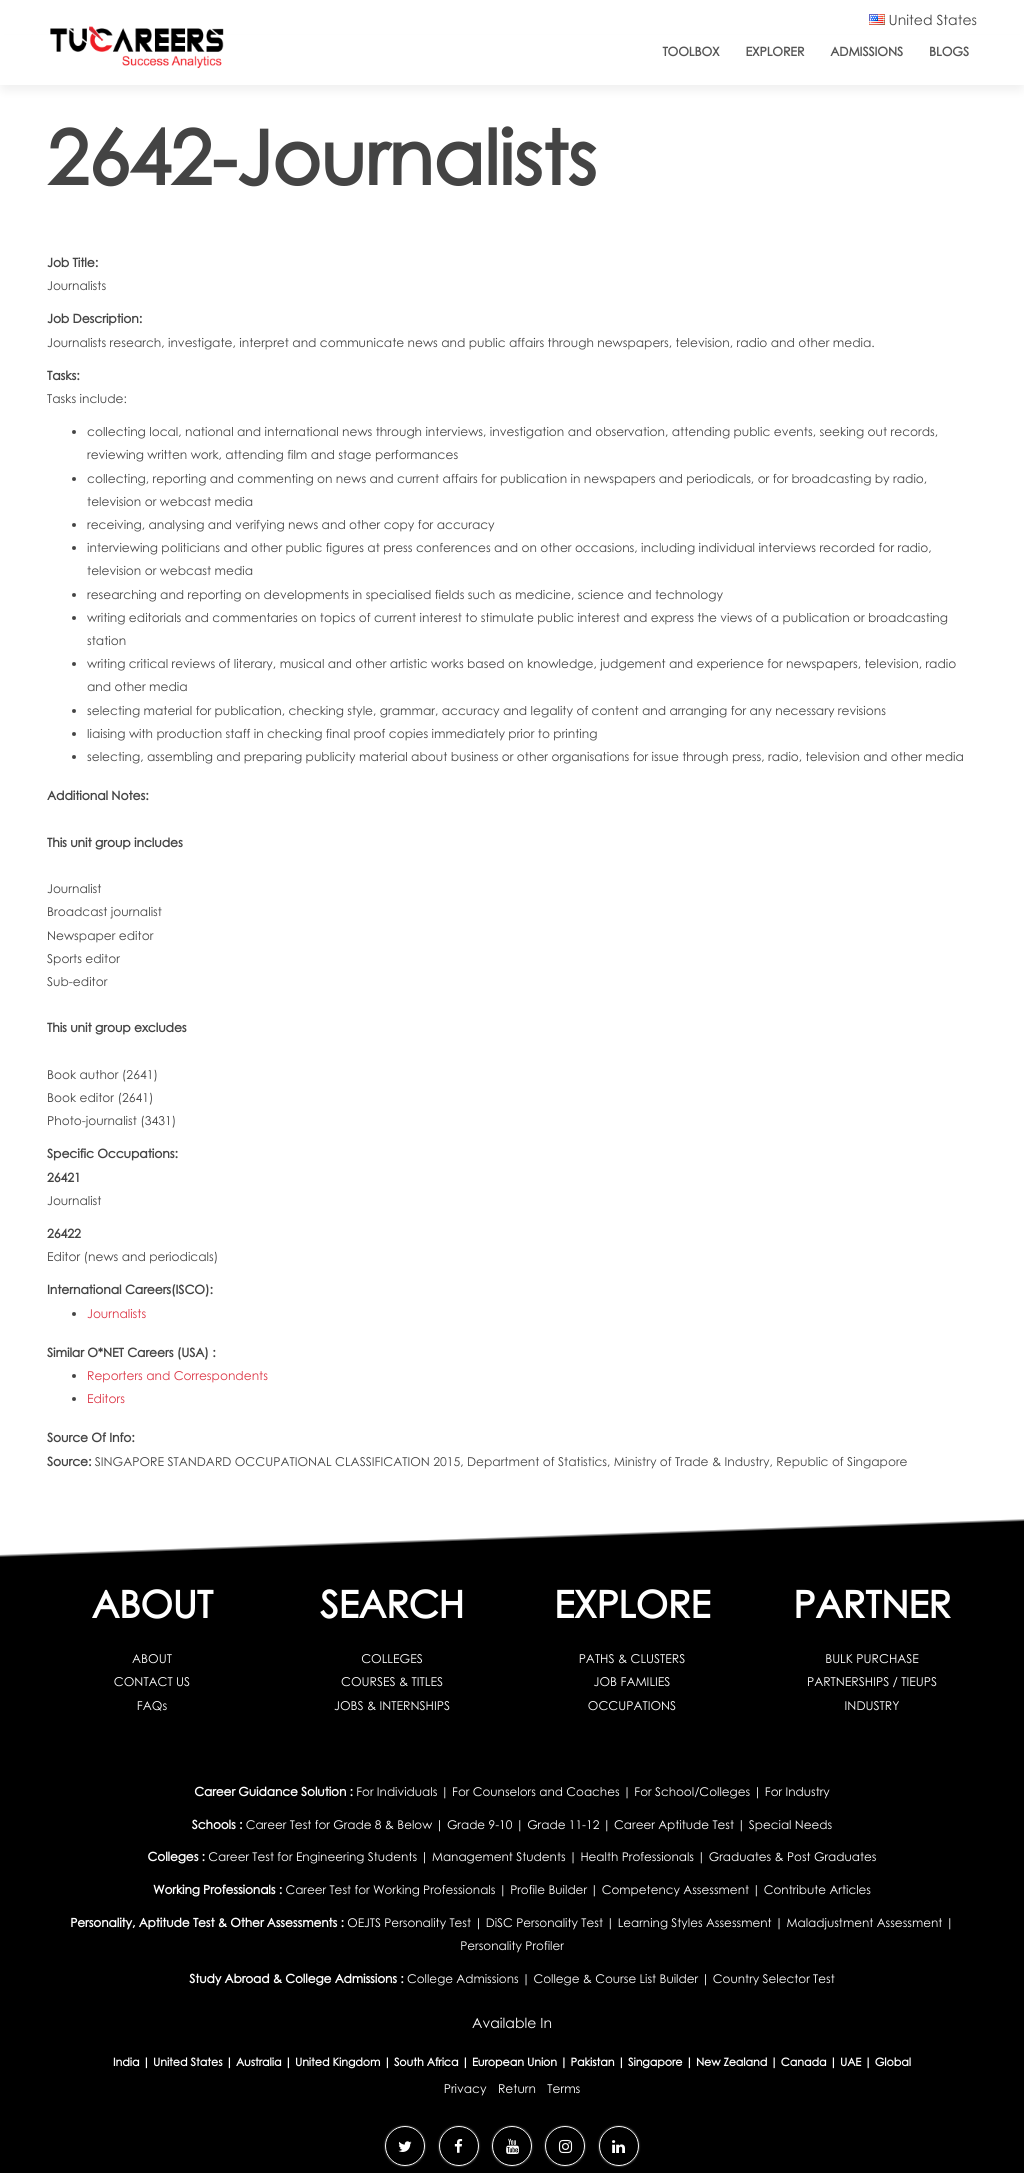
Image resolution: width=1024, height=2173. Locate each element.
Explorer (775, 51)
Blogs (949, 51)
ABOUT (152, 1658)
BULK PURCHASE (872, 1658)
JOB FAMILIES (632, 1681)
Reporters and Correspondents (177, 1375)
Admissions (866, 51)
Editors (106, 1398)
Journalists (116, 1313)
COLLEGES (392, 1658)
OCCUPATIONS (632, 1705)
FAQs (152, 1705)
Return (517, 2088)
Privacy (465, 2088)
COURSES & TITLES (392, 1681)
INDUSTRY (872, 1705)
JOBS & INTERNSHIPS (392, 1705)
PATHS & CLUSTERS (632, 1658)
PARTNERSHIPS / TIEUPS (872, 1681)
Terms (563, 2088)
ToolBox (690, 51)
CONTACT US (152, 1681)
